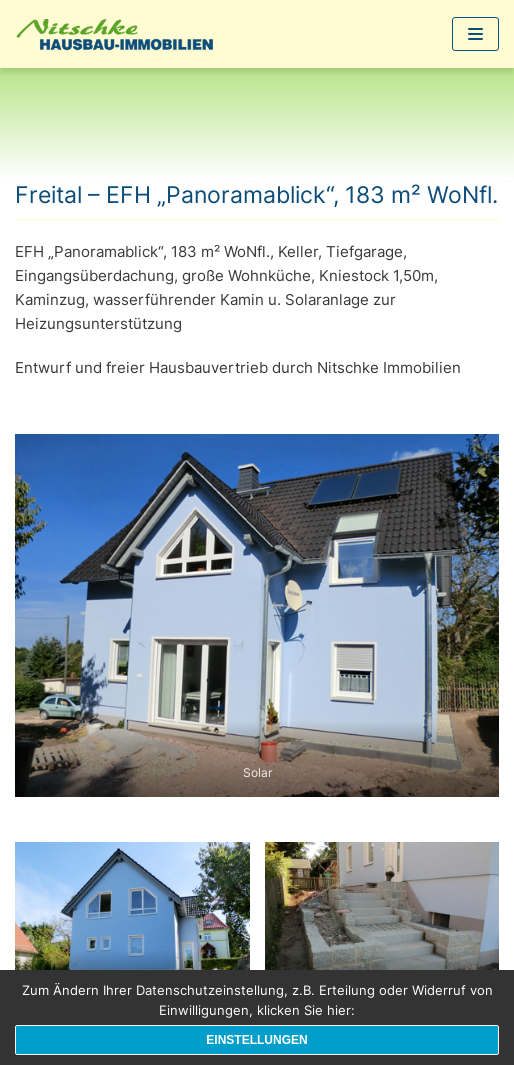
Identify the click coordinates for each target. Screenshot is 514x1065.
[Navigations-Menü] (475, 34)
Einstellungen (256, 1040)
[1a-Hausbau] (120, 34)
